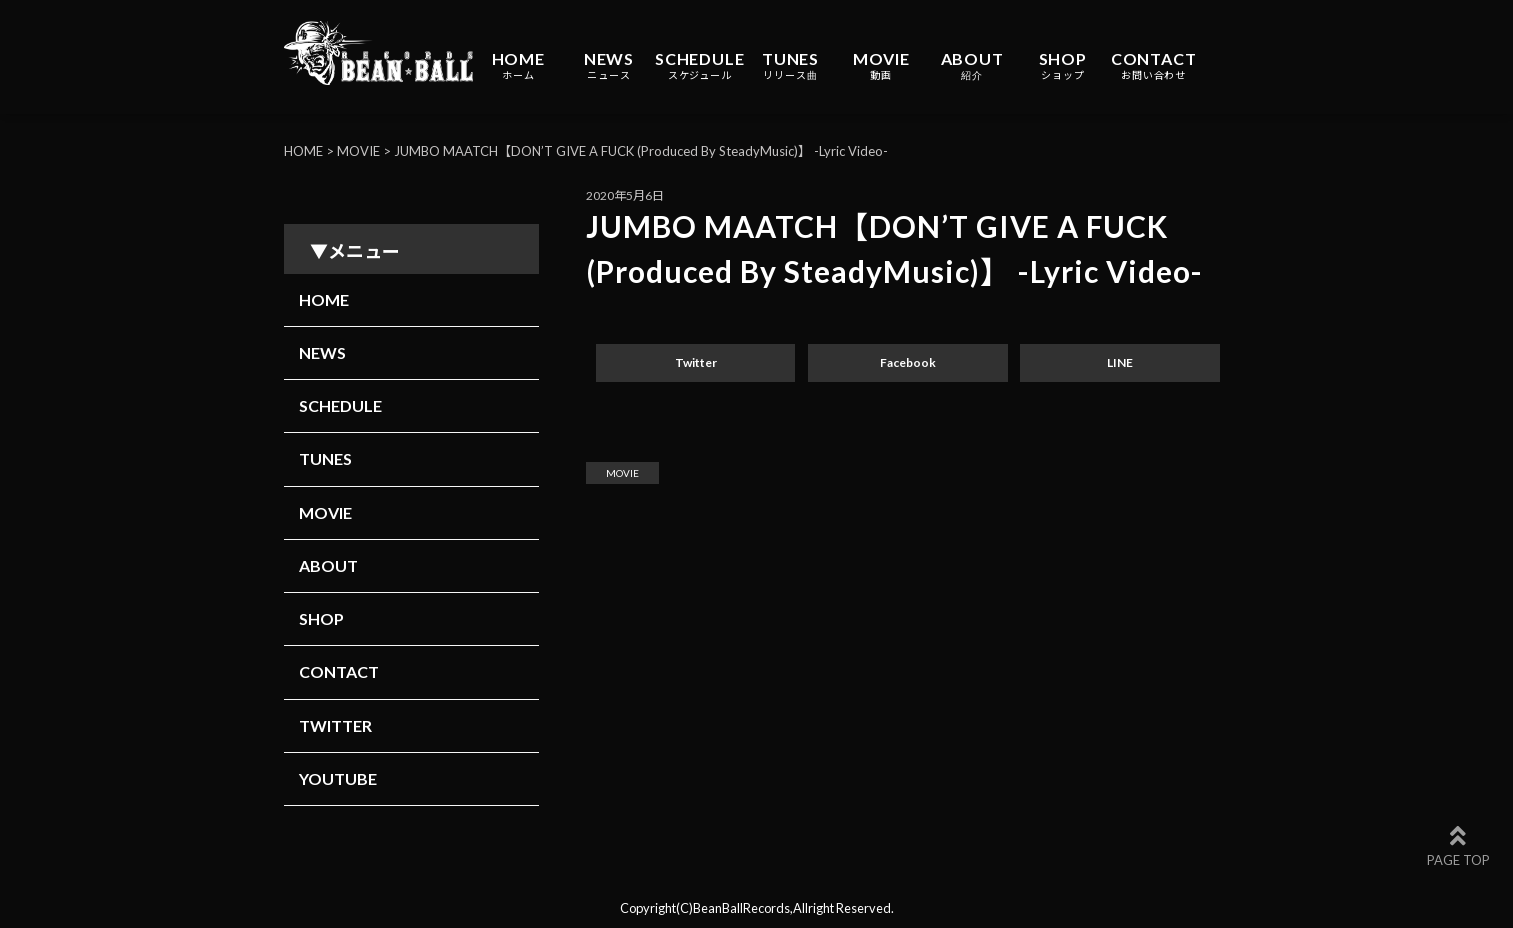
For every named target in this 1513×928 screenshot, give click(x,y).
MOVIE (881, 65)
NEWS (609, 65)
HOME (518, 65)
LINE (1120, 362)
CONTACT (1154, 65)
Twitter (696, 362)
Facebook (908, 362)
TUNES (790, 65)
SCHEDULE (699, 65)
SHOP (1063, 65)
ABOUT (972, 65)
